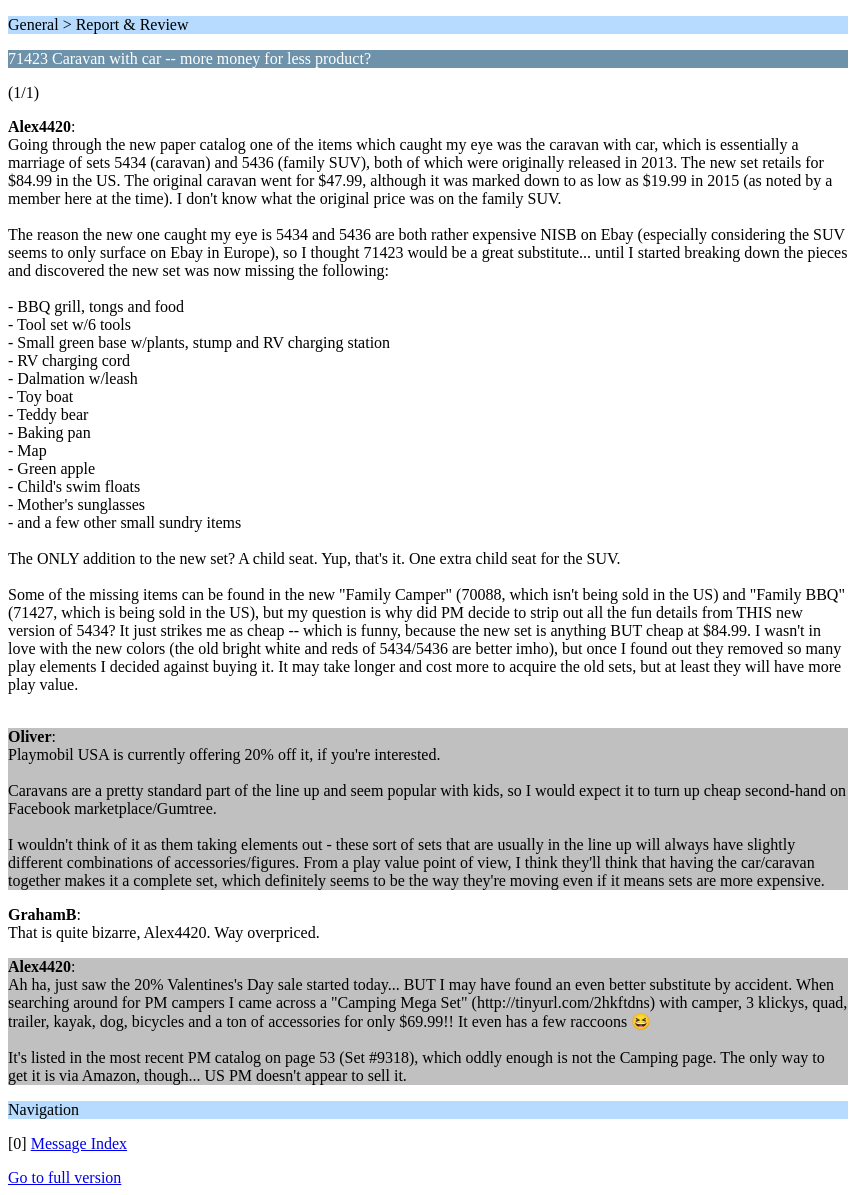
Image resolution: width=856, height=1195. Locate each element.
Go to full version (64, 1177)
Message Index (79, 1143)
